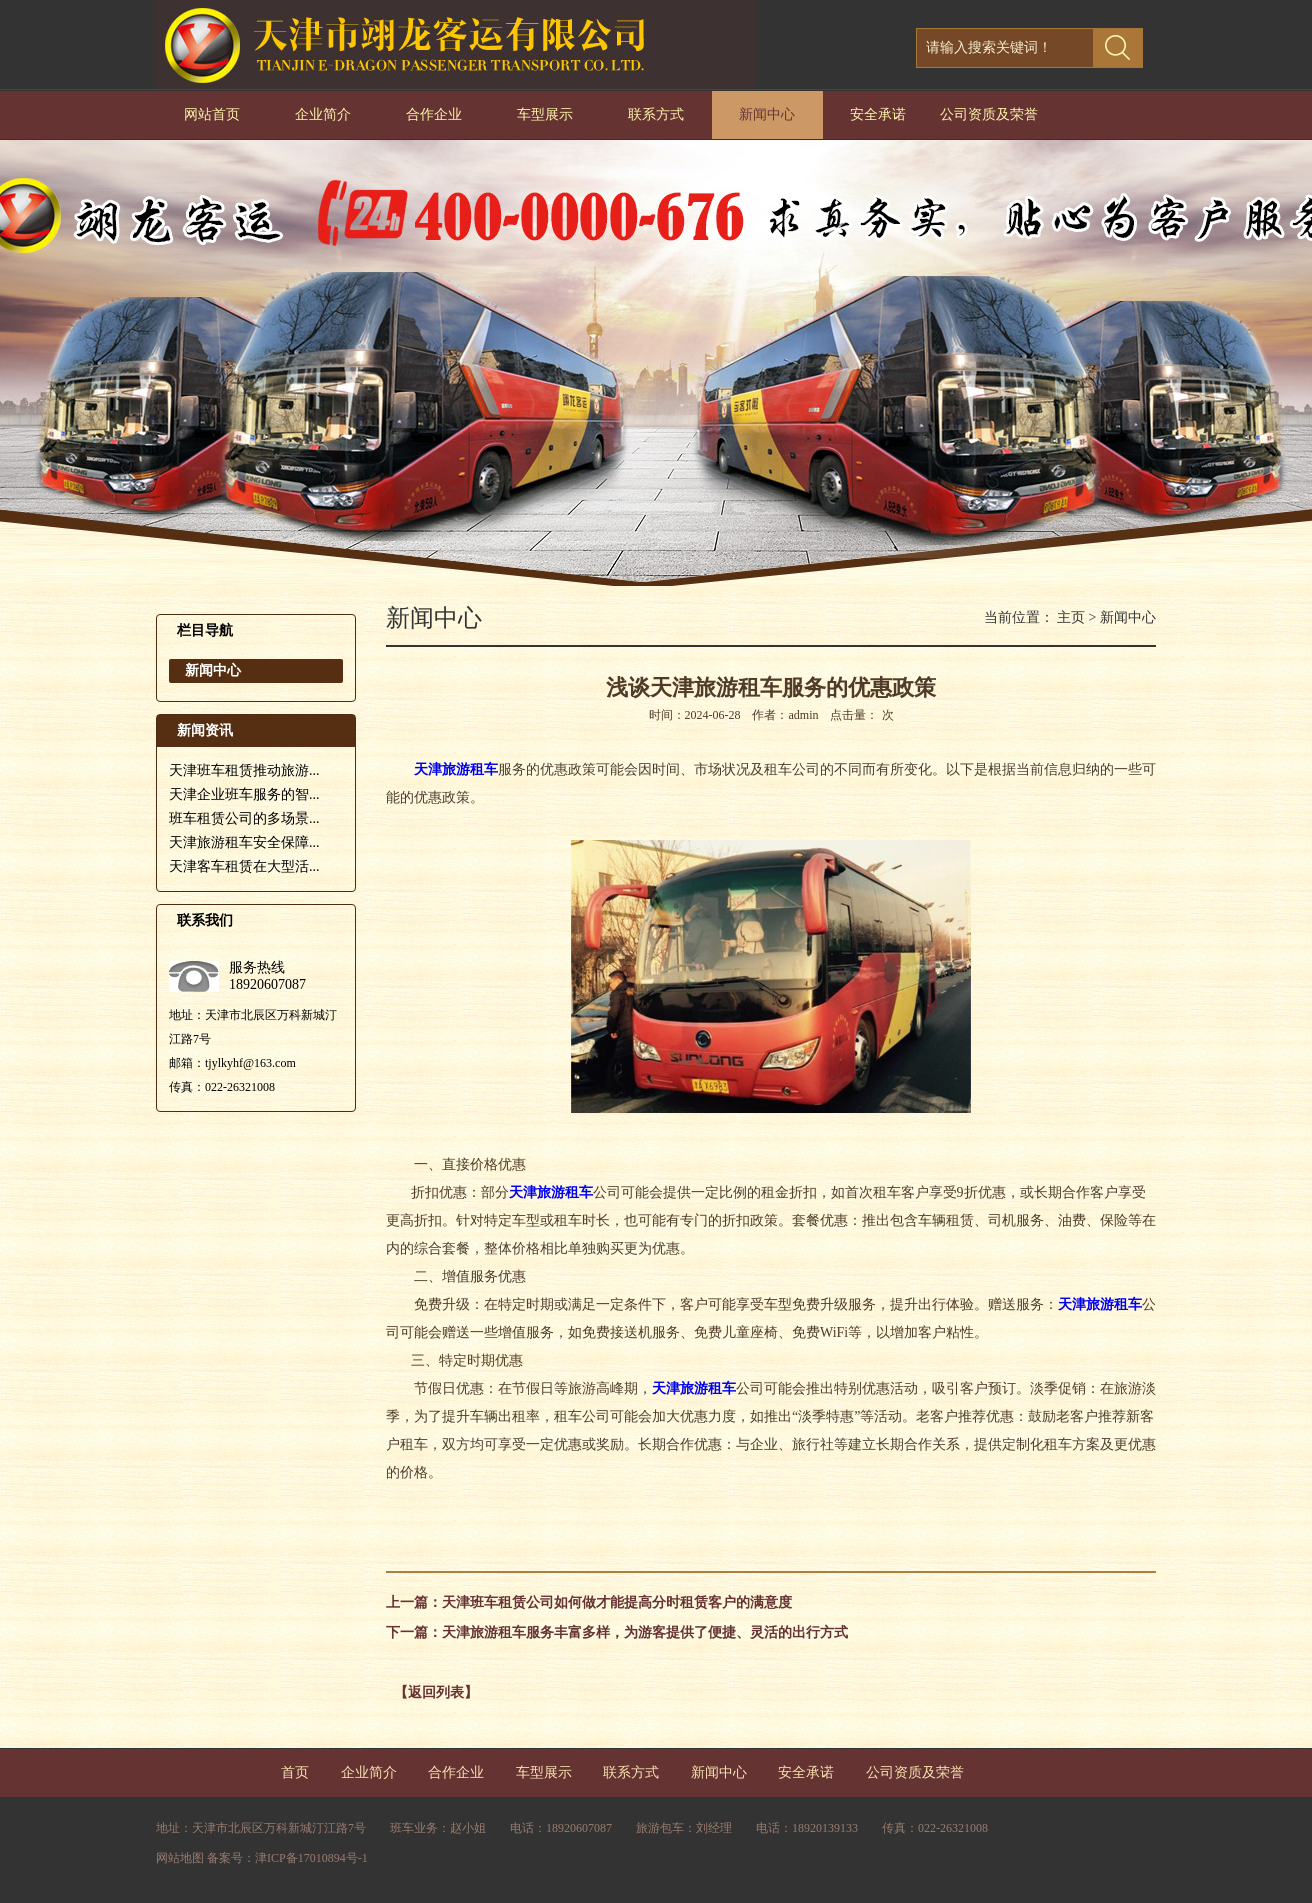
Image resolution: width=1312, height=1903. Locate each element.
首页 (295, 1772)
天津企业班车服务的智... (244, 794)
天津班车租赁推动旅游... (244, 770)
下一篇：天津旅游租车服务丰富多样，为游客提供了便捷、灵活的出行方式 (617, 1632)
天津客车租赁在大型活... (244, 866)
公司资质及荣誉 (989, 114)
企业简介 (323, 114)
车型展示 (545, 114)
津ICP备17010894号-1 (311, 1858)
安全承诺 (878, 114)
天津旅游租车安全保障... (244, 842)
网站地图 (180, 1858)
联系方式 (656, 114)
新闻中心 (767, 114)
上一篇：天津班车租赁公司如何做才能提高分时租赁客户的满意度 (589, 1602)
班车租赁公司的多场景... (244, 818)
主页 (1071, 617)
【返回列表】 (436, 1692)
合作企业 (434, 114)
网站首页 (212, 114)
